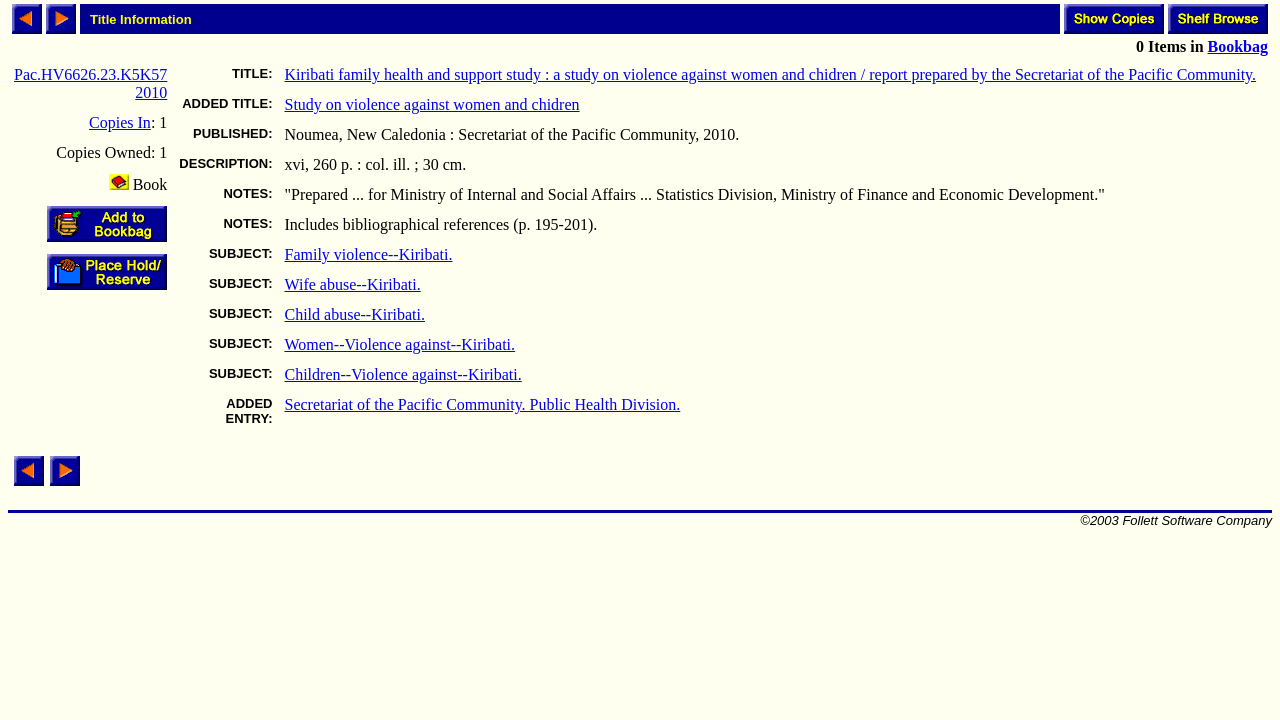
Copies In (120, 122)
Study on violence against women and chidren (432, 104)
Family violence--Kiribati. (369, 254)
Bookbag (1238, 46)
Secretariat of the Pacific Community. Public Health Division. (483, 404)
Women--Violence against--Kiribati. (400, 344)
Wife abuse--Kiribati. (353, 284)
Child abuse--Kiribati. (355, 314)
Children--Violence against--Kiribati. (403, 374)
